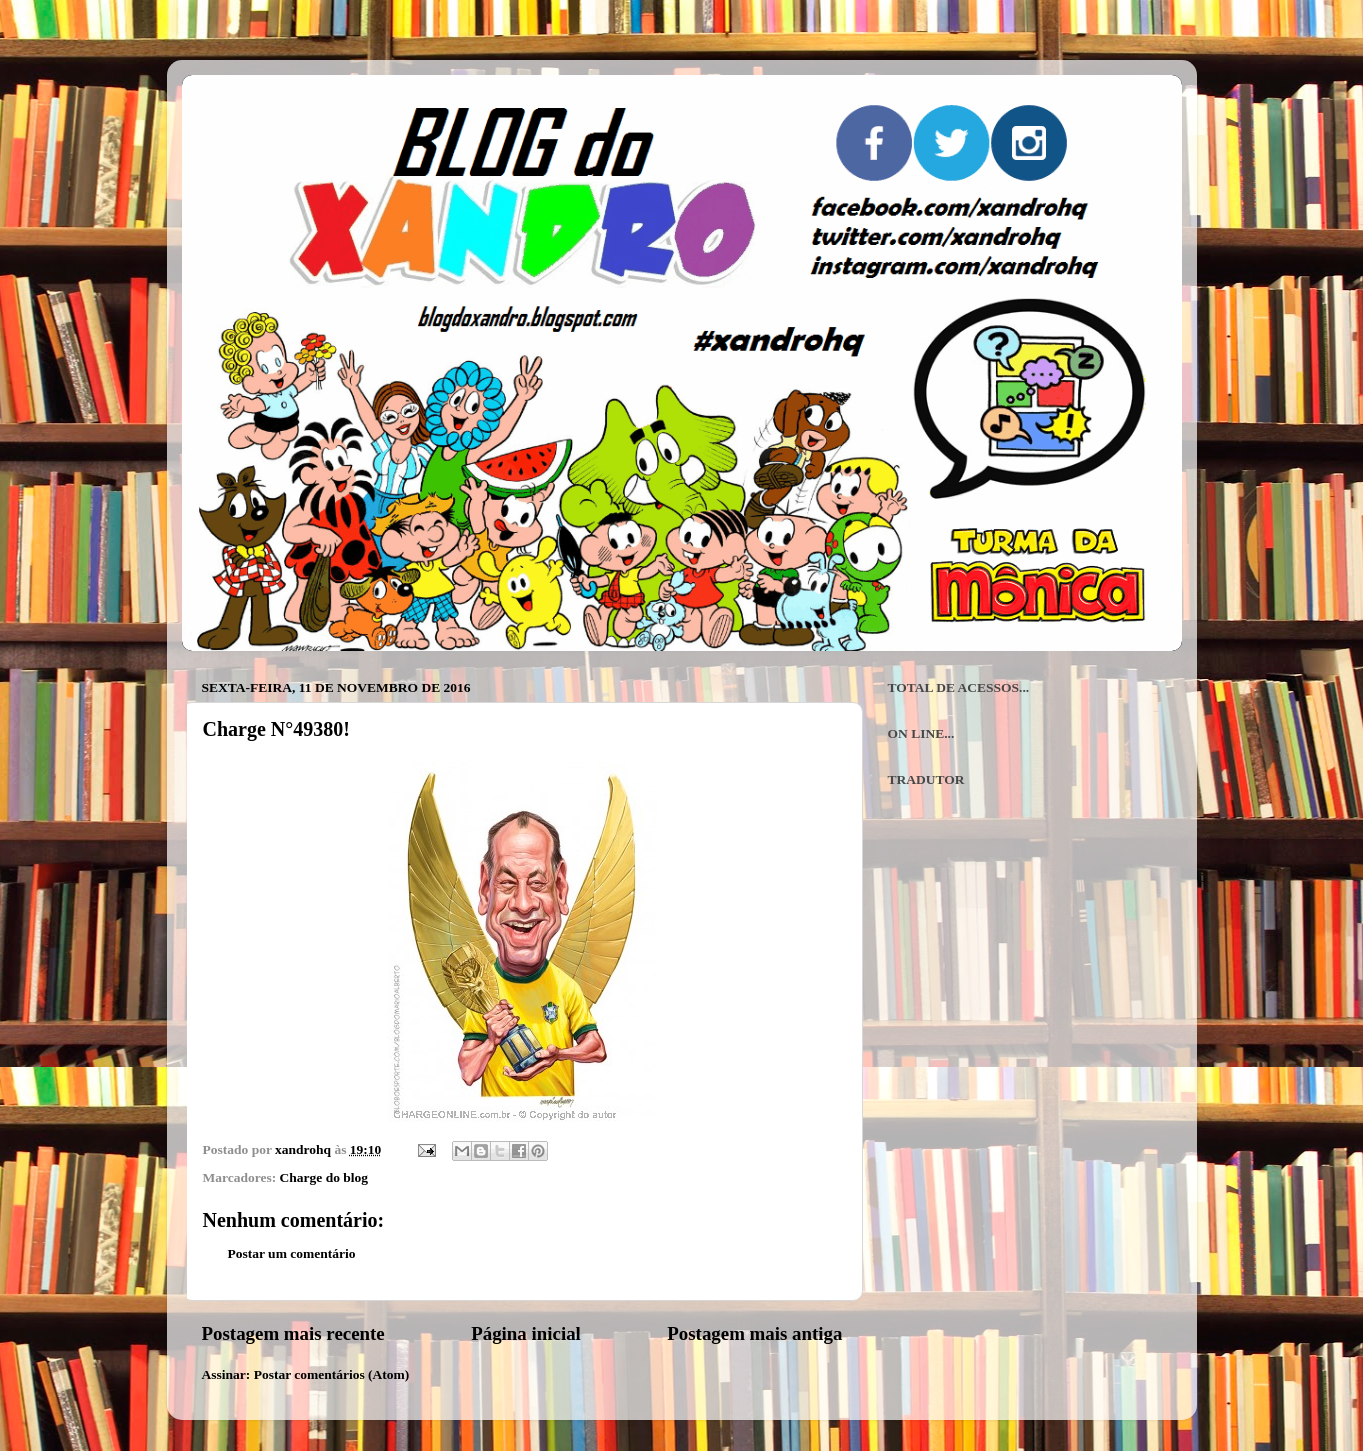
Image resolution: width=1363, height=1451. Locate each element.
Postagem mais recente (293, 1333)
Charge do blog (324, 1177)
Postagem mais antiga (754, 1333)
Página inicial (526, 1333)
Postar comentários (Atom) (332, 1374)
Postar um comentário (292, 1253)
